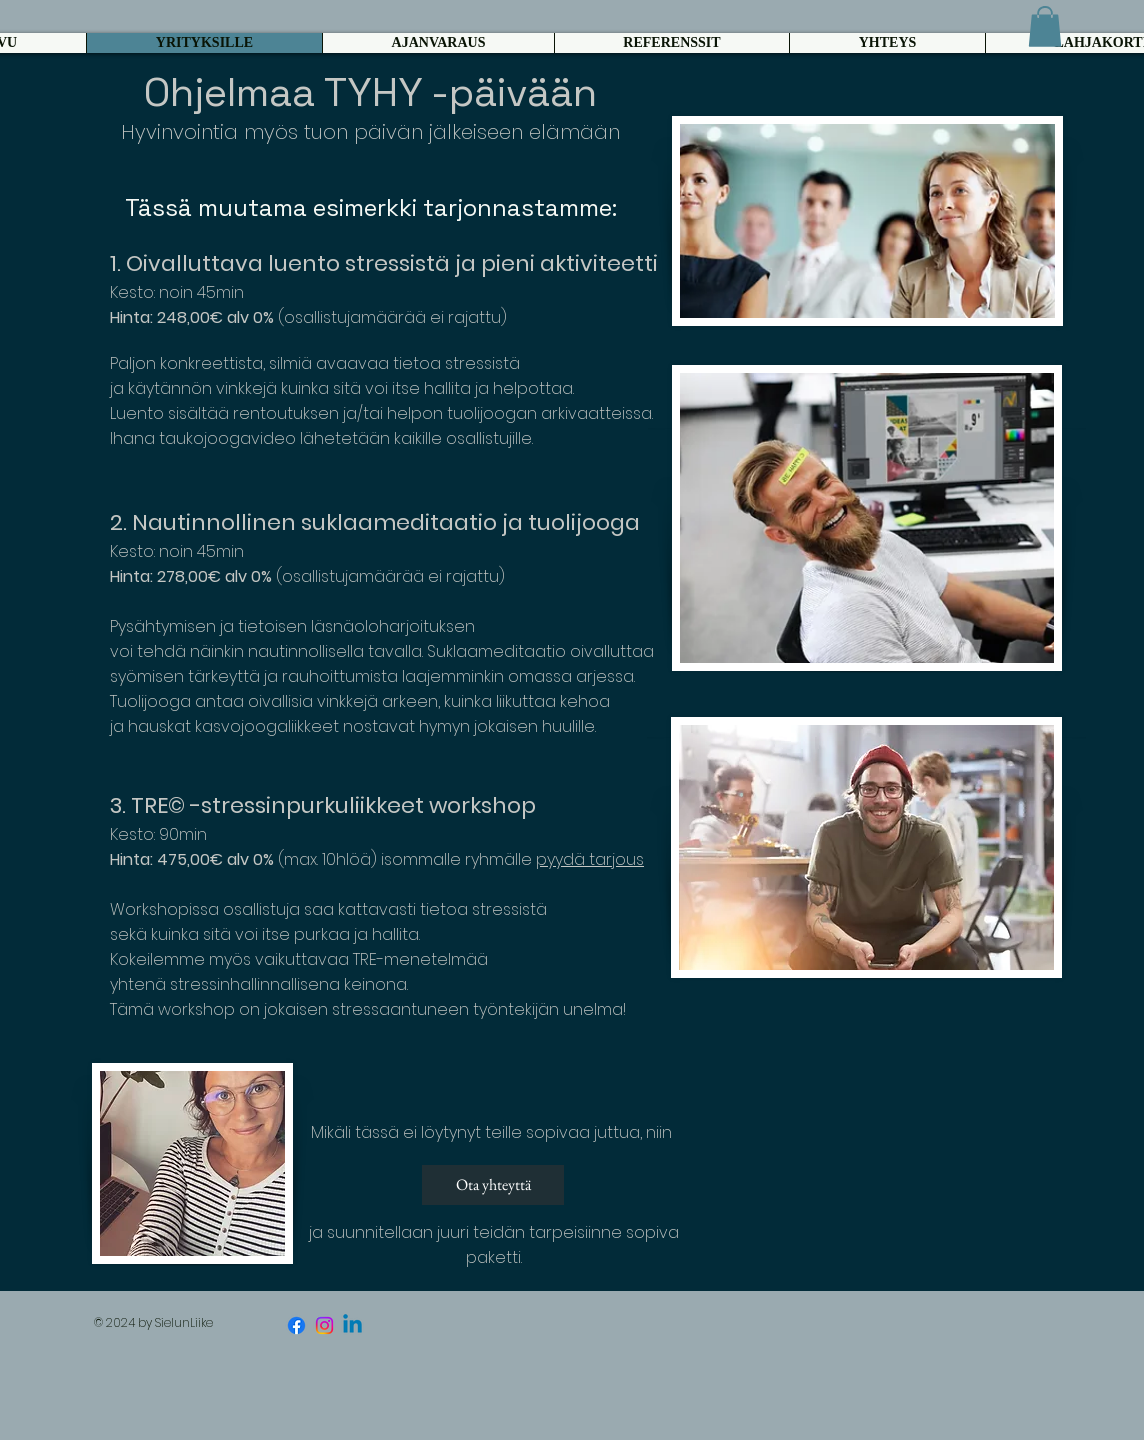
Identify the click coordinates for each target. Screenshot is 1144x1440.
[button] (1045, 26)
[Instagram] (324, 1325)
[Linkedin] (352, 1325)
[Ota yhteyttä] (493, 1185)
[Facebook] (296, 1325)
